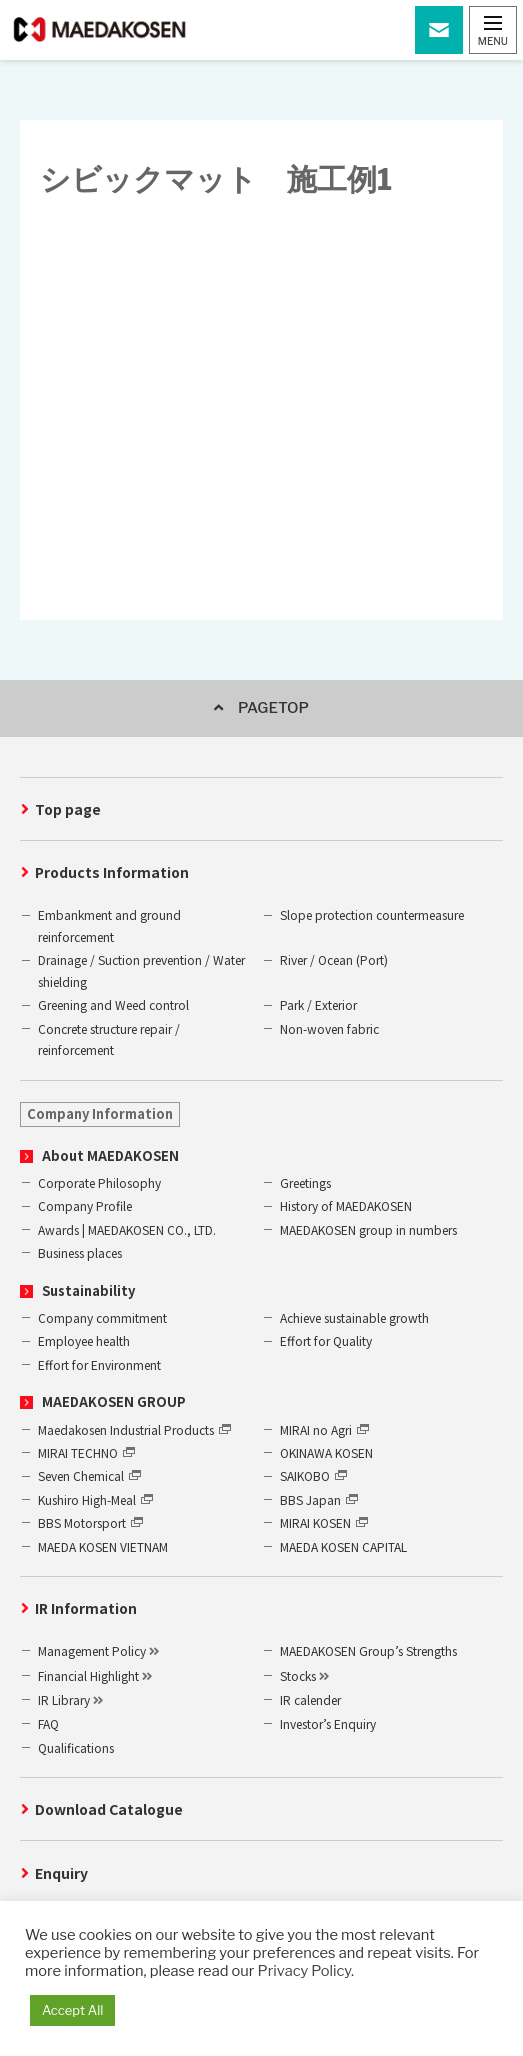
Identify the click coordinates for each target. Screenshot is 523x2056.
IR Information (86, 1608)
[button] (493, 30)
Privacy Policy (304, 1971)
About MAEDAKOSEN (110, 1155)
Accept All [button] (72, 2010)
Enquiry (61, 1873)
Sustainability (88, 1290)
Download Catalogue (109, 1809)
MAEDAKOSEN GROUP (114, 1401)
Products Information (112, 872)
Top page (68, 809)
